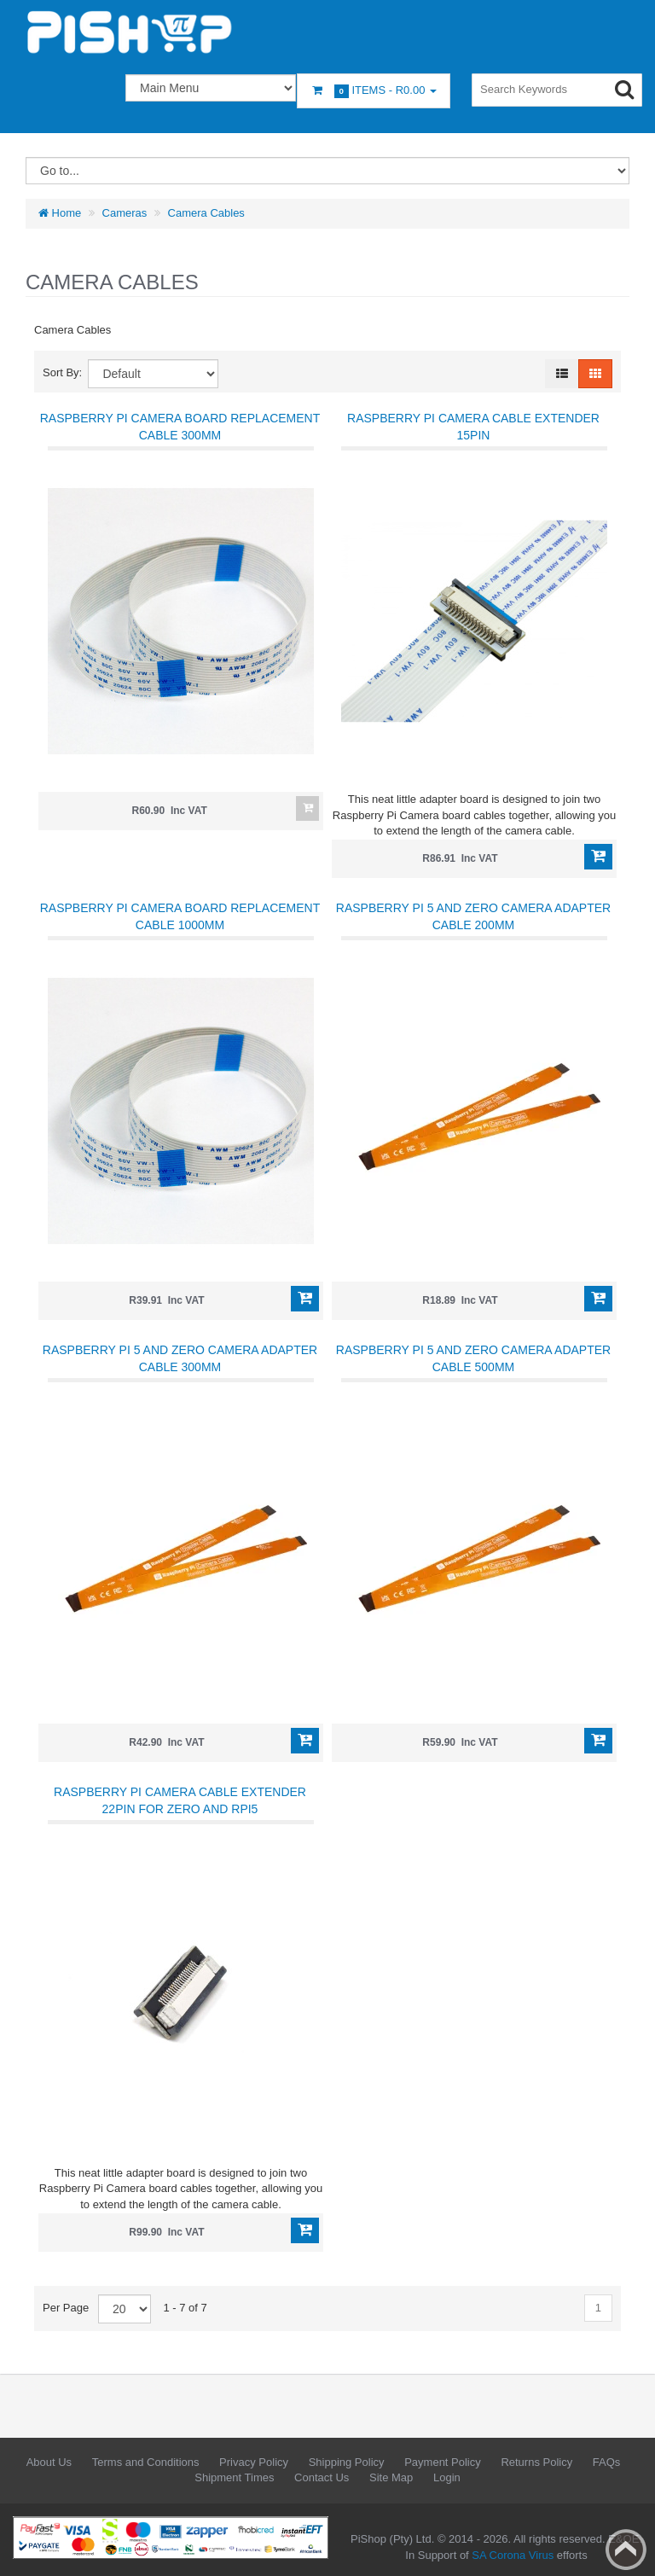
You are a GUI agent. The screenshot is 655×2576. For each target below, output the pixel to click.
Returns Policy (536, 2462)
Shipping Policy (347, 2462)
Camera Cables (206, 212)
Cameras (125, 212)
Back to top (626, 2549)
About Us (49, 2462)
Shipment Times (234, 2477)
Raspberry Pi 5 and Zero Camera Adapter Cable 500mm (473, 1358)
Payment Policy (442, 2462)
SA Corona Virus (513, 2555)
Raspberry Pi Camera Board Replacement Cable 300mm (180, 426)
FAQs (607, 2462)
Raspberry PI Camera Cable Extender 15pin (473, 426)
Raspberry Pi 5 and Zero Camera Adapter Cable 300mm (180, 1358)
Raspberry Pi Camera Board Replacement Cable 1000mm (180, 916)
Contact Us (321, 2477)
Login (447, 2477)
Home (59, 212)
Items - (373, 91)
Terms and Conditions (146, 2462)
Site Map (391, 2477)
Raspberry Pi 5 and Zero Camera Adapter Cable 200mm (473, 916)
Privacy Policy (253, 2462)
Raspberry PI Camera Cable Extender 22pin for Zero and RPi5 (180, 1800)
